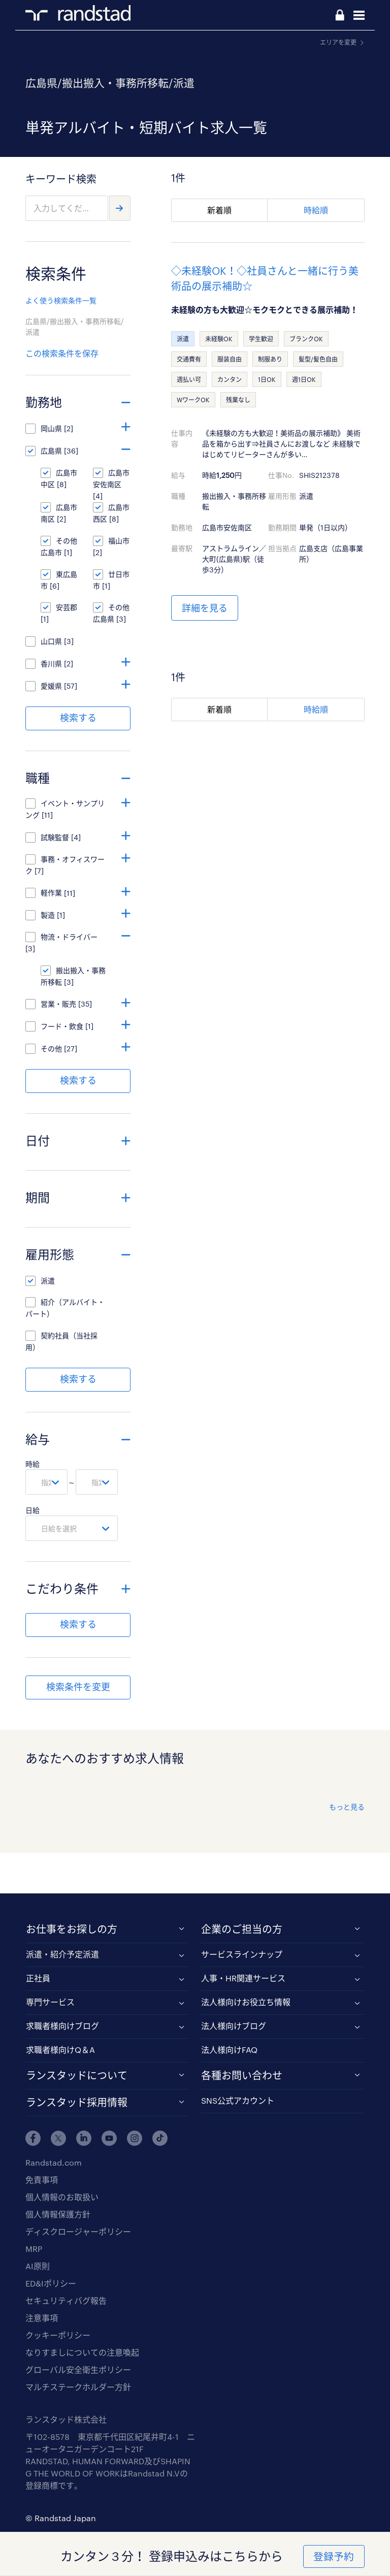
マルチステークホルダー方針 (78, 2387)
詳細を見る (205, 608)
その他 (51, 1048)
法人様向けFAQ (229, 2049)
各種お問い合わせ (241, 2075)
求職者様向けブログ (62, 2026)
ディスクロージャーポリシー (78, 2231)
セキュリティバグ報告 (66, 2300)
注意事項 (41, 2318)
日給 (32, 1510)
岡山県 (51, 428)
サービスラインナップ (241, 1954)
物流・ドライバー (73, 936)
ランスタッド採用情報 (76, 2102)
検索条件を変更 (78, 1686)
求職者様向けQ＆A (60, 2049)
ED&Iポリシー (50, 2283)
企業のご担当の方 (241, 1929)
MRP (33, 2248)
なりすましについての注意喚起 (82, 2352)
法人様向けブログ (233, 2026)
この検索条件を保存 (62, 353)
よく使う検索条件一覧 (60, 300)
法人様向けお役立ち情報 (245, 2002)
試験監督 (55, 837)
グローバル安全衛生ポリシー (78, 2369)
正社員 (38, 1978)
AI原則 (37, 2266)
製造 (48, 915)
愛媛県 (51, 686)
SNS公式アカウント (237, 2100)
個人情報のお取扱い (62, 2197)
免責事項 (41, 2179)
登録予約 (333, 2556)
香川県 (51, 663)
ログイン (339, 16)
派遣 (48, 1280)
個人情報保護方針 (57, 2214)
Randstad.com (53, 2162)
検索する (78, 717)
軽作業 (51, 892)
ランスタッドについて (76, 2075)
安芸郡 (66, 607)
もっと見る (347, 1806)
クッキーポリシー (57, 2335)
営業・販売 (58, 1004)
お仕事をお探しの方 (71, 1929)
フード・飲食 (62, 1026)
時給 (32, 1464)
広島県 (51, 450)
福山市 (118, 540)
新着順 (219, 210)
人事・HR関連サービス (243, 1978)
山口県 (51, 641)
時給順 (316, 210)
